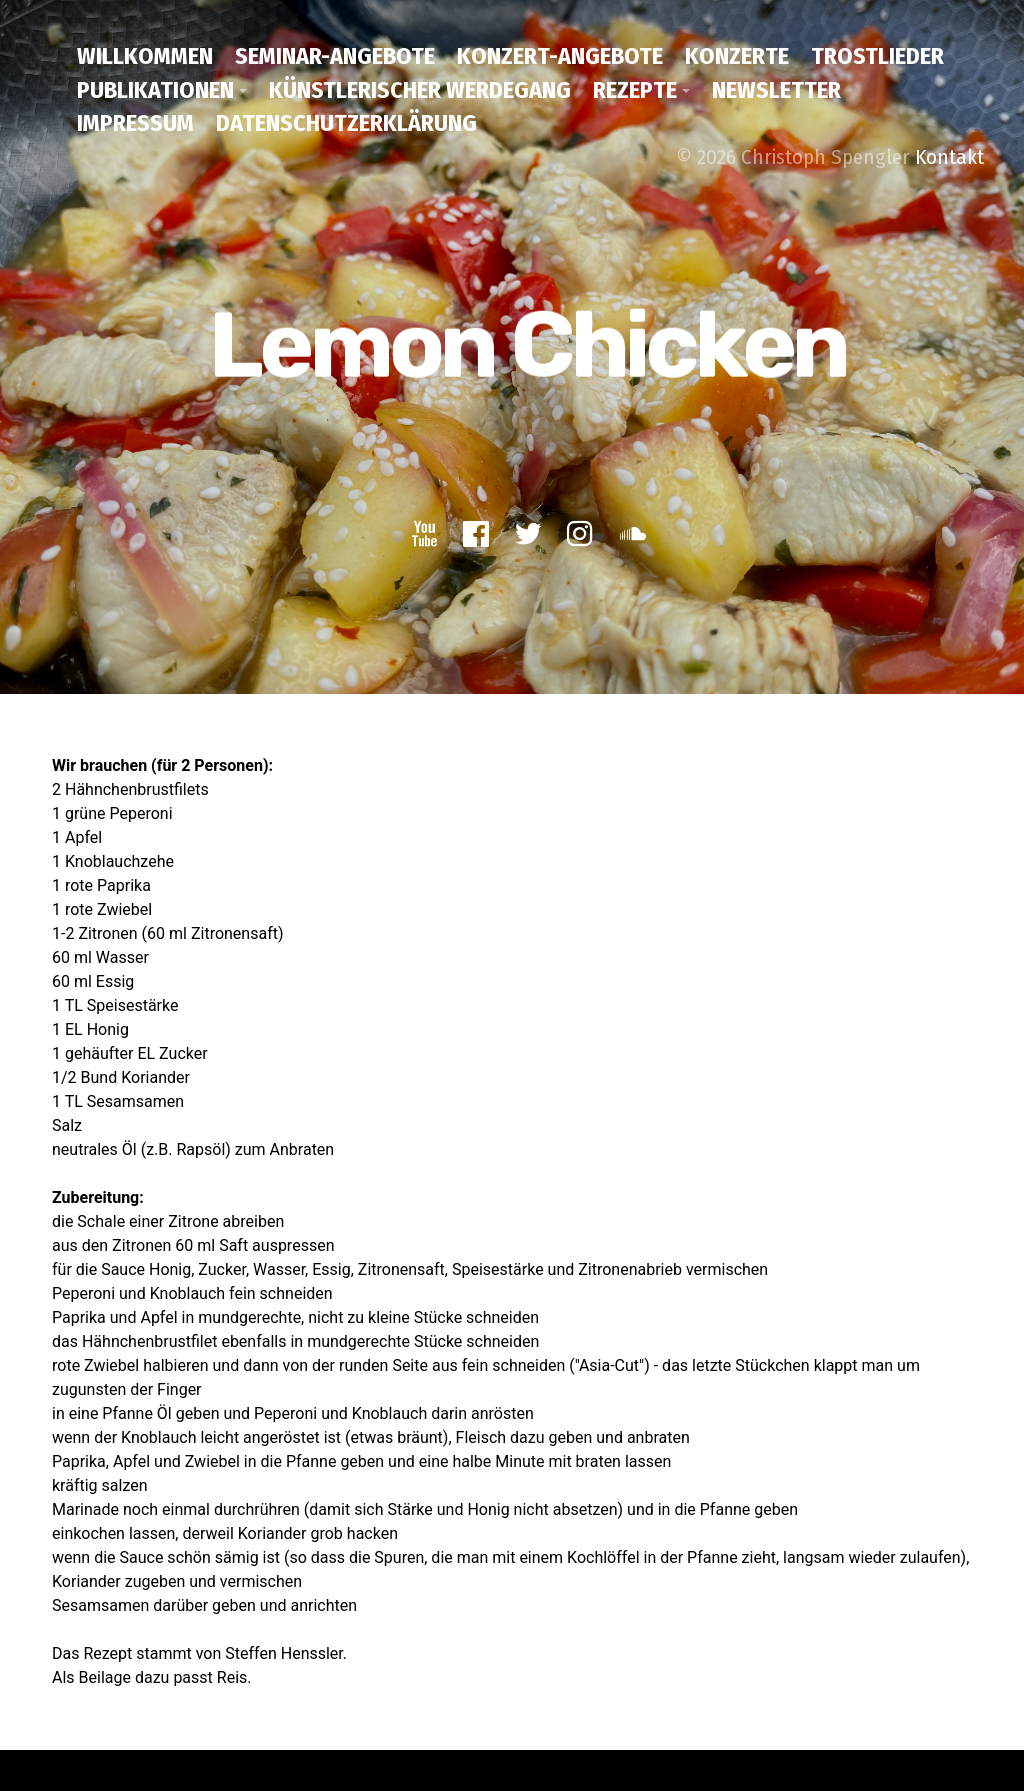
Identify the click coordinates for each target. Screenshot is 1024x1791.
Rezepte (635, 90)
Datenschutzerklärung (346, 123)
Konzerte (737, 56)
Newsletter (776, 90)
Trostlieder (877, 56)
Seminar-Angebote (335, 56)
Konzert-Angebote (560, 56)
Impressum (135, 123)
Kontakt (949, 157)
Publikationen (155, 90)
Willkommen (145, 56)
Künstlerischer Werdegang (420, 90)
